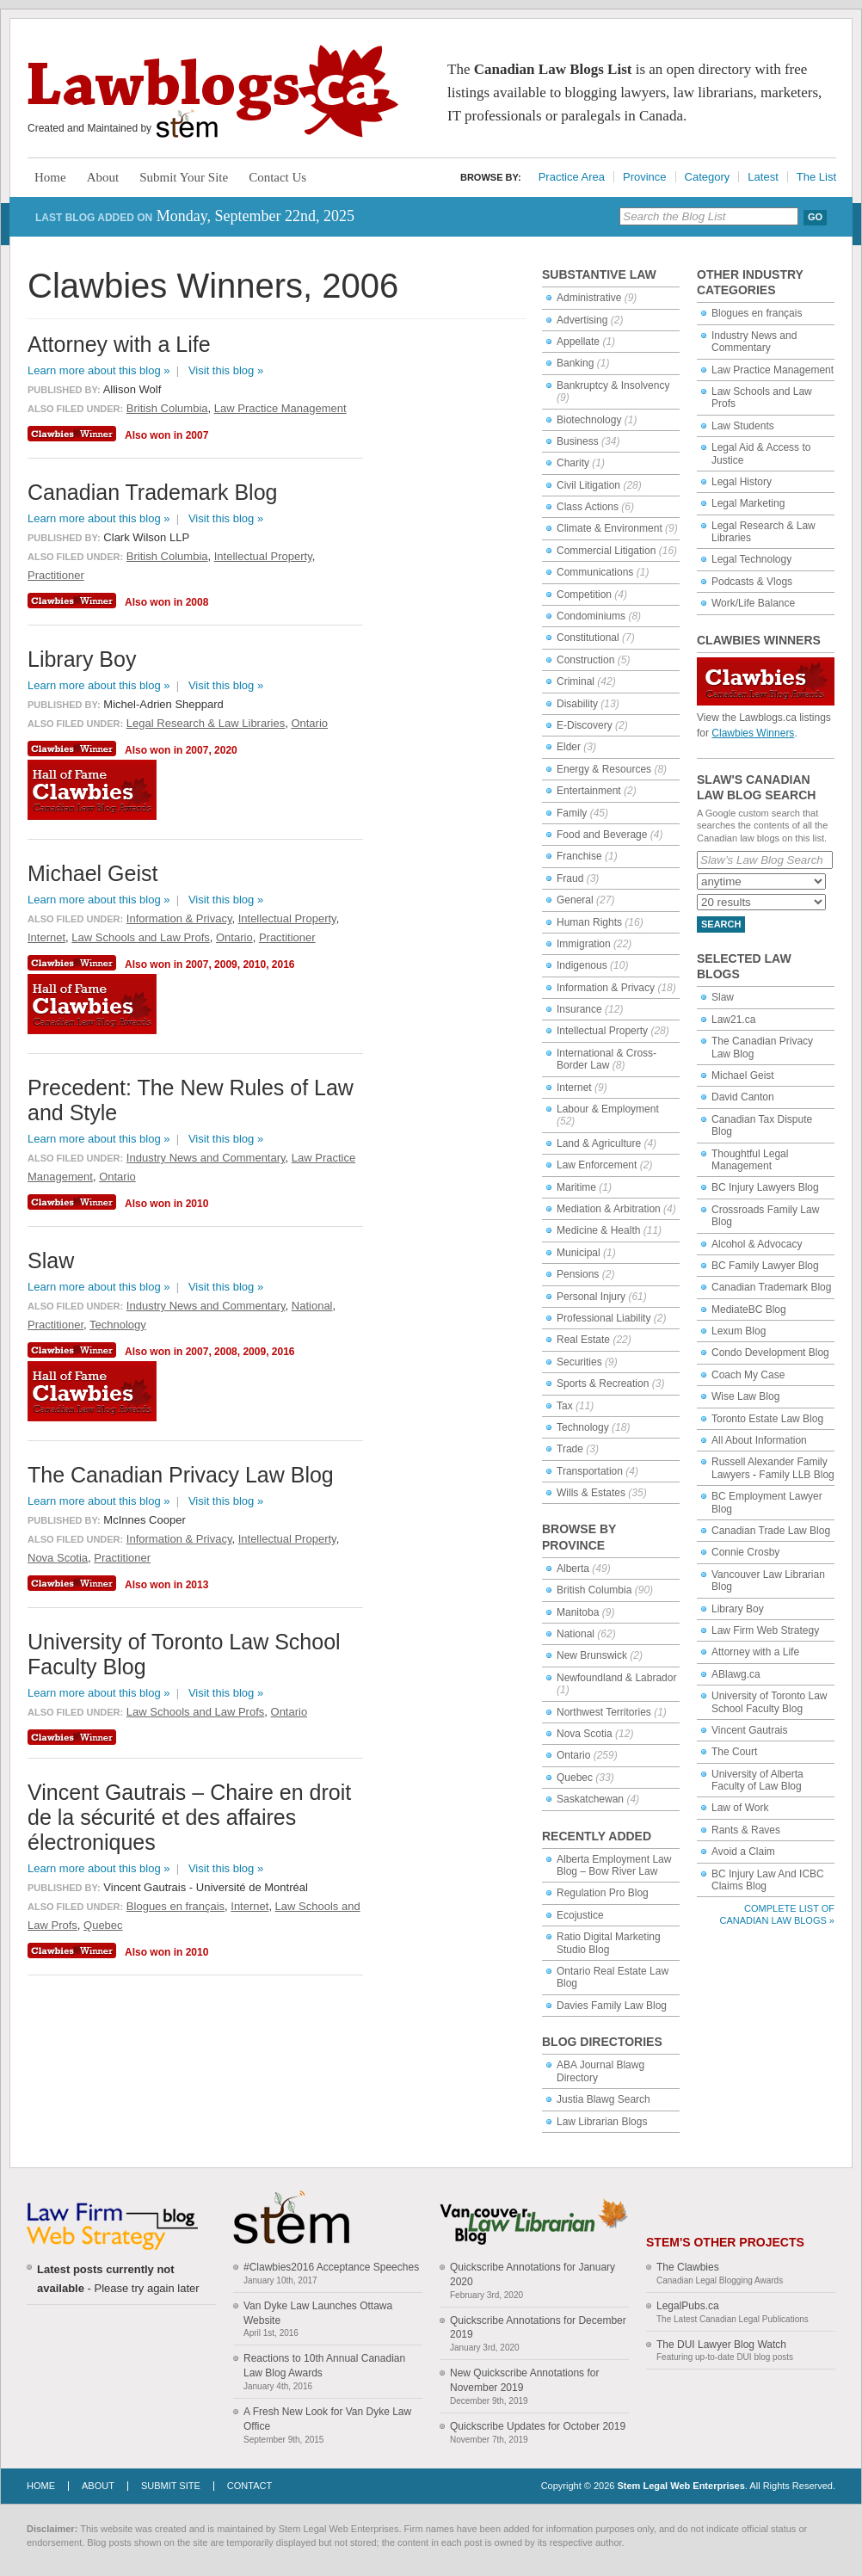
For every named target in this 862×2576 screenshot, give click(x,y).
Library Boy (737, 1609)
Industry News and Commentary (754, 342)
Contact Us (277, 177)
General (575, 900)
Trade (570, 1449)
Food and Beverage (602, 835)
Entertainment (589, 791)
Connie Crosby (745, 1552)
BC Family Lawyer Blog (765, 1266)
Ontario (573, 1755)
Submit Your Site (183, 177)
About (103, 177)
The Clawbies (687, 2267)
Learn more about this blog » (99, 370)
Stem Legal (187, 124)
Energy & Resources (604, 769)
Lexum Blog (738, 1331)
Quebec (575, 1778)
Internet (574, 1088)
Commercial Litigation (606, 551)
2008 (197, 602)
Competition (584, 595)
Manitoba (578, 1612)
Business (578, 441)
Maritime (576, 1187)
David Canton (742, 1097)
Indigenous (582, 965)
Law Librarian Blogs (602, 2122)
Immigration (584, 944)
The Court (734, 1752)
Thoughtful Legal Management (749, 1160)
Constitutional (588, 638)
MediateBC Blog (748, 1309)
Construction (585, 660)
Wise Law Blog (745, 1396)
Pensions (578, 1274)
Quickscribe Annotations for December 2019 (538, 2327)
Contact (249, 2485)
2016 (283, 964)
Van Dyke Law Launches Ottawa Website (317, 2313)
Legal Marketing (748, 503)
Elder (569, 747)
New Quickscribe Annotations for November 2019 (524, 2380)
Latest (763, 176)
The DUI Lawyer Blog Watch (721, 2345)
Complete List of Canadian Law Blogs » (777, 1914)
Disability (577, 704)
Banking (575, 363)
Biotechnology (589, 420)
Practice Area (572, 176)
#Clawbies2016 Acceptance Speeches (331, 2267)
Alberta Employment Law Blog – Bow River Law (614, 1865)
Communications (595, 572)
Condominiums (591, 616)
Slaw (722, 997)
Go (815, 217)
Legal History (741, 482)
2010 (254, 964)
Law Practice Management (772, 370)
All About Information (759, 1440)
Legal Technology (751, 559)
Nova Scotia (585, 1734)
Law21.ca (733, 1020)
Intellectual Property (602, 1031)
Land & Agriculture (599, 1143)
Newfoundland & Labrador (616, 1678)
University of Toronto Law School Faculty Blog (769, 1702)
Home (50, 177)
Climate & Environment (609, 528)
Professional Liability (603, 1318)
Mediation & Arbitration (609, 1209)
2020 (225, 750)
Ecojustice (580, 1915)
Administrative (589, 298)
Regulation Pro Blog (603, 1893)
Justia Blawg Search (603, 2099)
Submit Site (170, 2485)
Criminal (575, 681)
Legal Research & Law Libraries (205, 723)
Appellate (578, 342)
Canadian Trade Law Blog (770, 1531)
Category (707, 176)
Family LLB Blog (796, 1475)
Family (572, 813)
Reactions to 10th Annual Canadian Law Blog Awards (324, 2365)
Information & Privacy (606, 988)
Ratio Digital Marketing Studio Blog (609, 1943)
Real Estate (583, 1340)
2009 (225, 964)
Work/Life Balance (753, 603)
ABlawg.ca (735, 1674)
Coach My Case (748, 1375)
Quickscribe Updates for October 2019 (537, 2426)
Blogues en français (756, 313)
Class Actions (588, 507)
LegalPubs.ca (687, 2306)
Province (645, 176)
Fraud (570, 878)
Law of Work (739, 1808)
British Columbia (594, 1590)
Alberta (573, 1568)
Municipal (578, 1253)
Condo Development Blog (770, 1353)
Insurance (579, 1009)
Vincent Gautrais (749, 1730)
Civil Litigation (588, 485)
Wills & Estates (591, 1493)
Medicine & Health (598, 1230)
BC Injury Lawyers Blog (765, 1187)
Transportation (590, 1471)
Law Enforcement (597, 1165)
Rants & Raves (745, 1830)
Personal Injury (591, 1297)
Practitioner (56, 575)
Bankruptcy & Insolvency (613, 385)
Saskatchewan (590, 1799)
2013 (197, 1585)
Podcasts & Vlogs (751, 582)
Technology (583, 1427)
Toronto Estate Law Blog (767, 1419)
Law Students (742, 426)
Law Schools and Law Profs (140, 937)
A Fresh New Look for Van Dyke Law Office (327, 2419)
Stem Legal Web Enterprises (680, 2485)
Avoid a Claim (743, 1852)
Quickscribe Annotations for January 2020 (532, 2274)
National (575, 1634)
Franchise (579, 856)
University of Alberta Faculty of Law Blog (757, 1780)
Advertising (582, 320)
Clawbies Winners (752, 733)
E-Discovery (585, 725)
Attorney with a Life (755, 1652)
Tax (565, 1406)
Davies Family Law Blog (612, 2006)
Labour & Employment (608, 1109)
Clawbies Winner (74, 433)
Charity (573, 463)
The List (816, 176)
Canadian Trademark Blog (771, 1287)
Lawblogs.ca (213, 91)
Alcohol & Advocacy (756, 1244)
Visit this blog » (225, 370)
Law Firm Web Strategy (765, 1630)
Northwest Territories (604, 1712)
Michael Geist (742, 1075)
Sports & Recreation (603, 1383)
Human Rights (589, 922)
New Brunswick (592, 1655)
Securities (579, 1362)
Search (721, 924)
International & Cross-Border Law (606, 1059)
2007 (197, 435)
